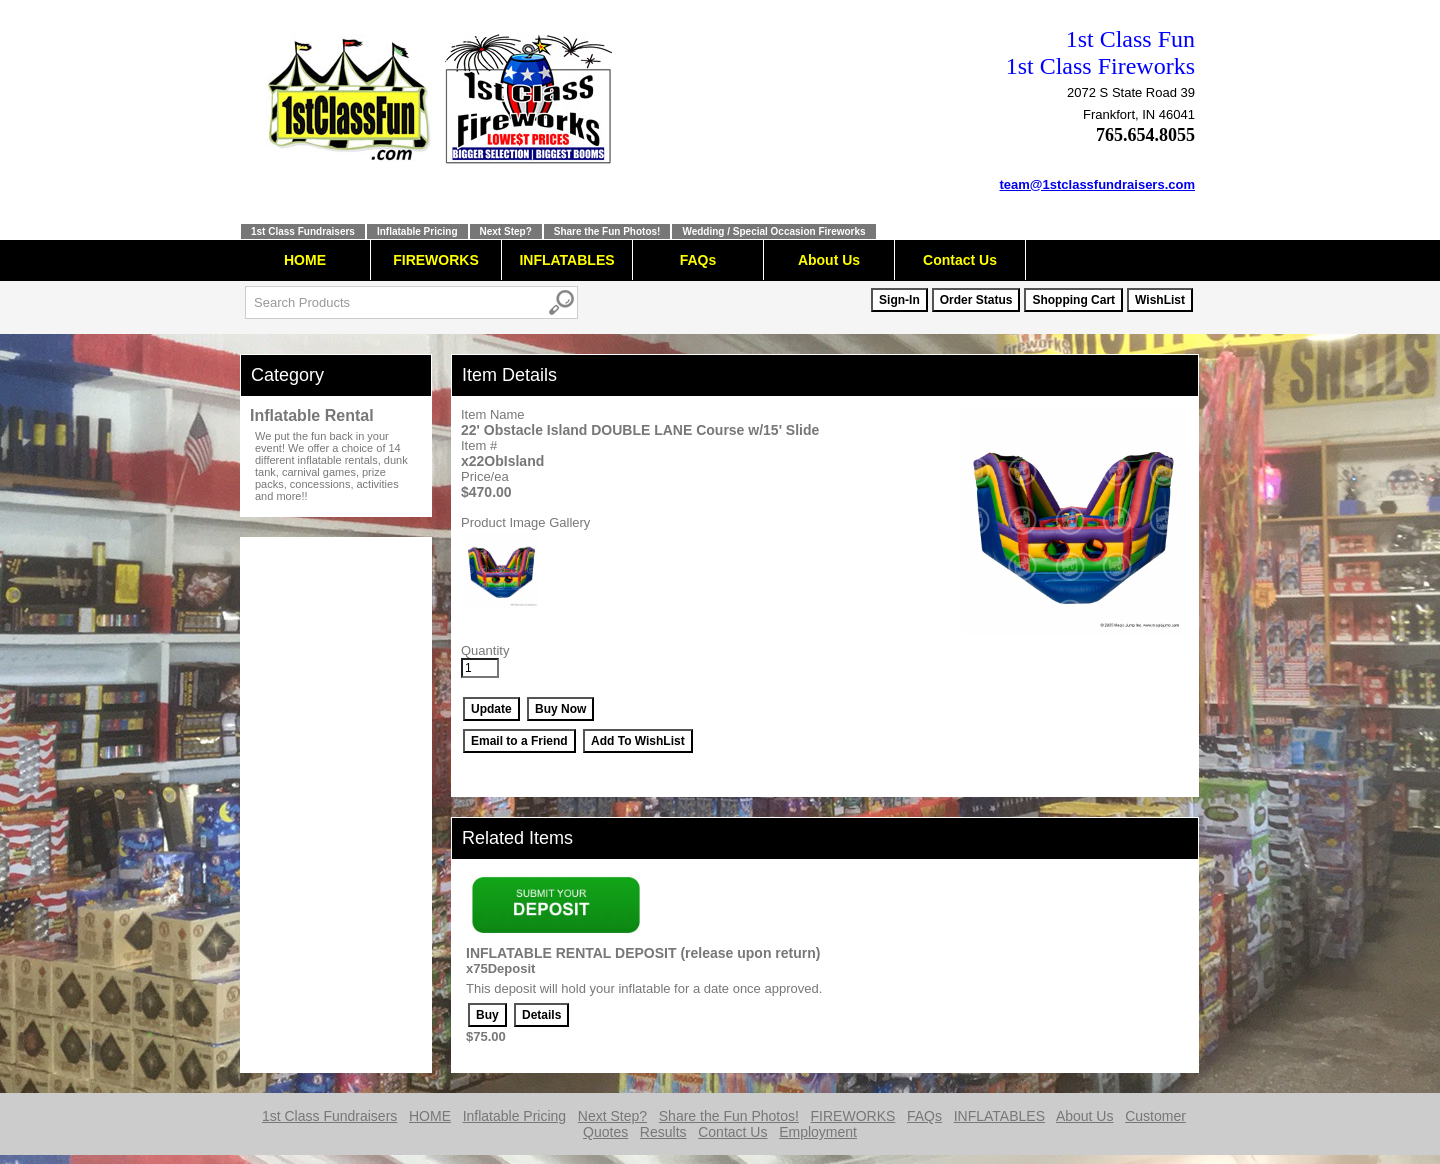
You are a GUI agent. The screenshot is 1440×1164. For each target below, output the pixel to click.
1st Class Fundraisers (303, 231)
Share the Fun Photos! (607, 231)
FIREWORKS (436, 260)
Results (663, 1132)
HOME (305, 260)
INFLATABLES (566, 260)
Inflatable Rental (312, 415)
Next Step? (506, 231)
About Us (829, 260)
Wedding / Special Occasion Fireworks (773, 231)
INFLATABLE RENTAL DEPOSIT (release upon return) (643, 953)
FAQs (698, 260)
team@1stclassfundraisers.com (1098, 184)
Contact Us (960, 260)
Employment (818, 1132)
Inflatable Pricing (417, 231)
